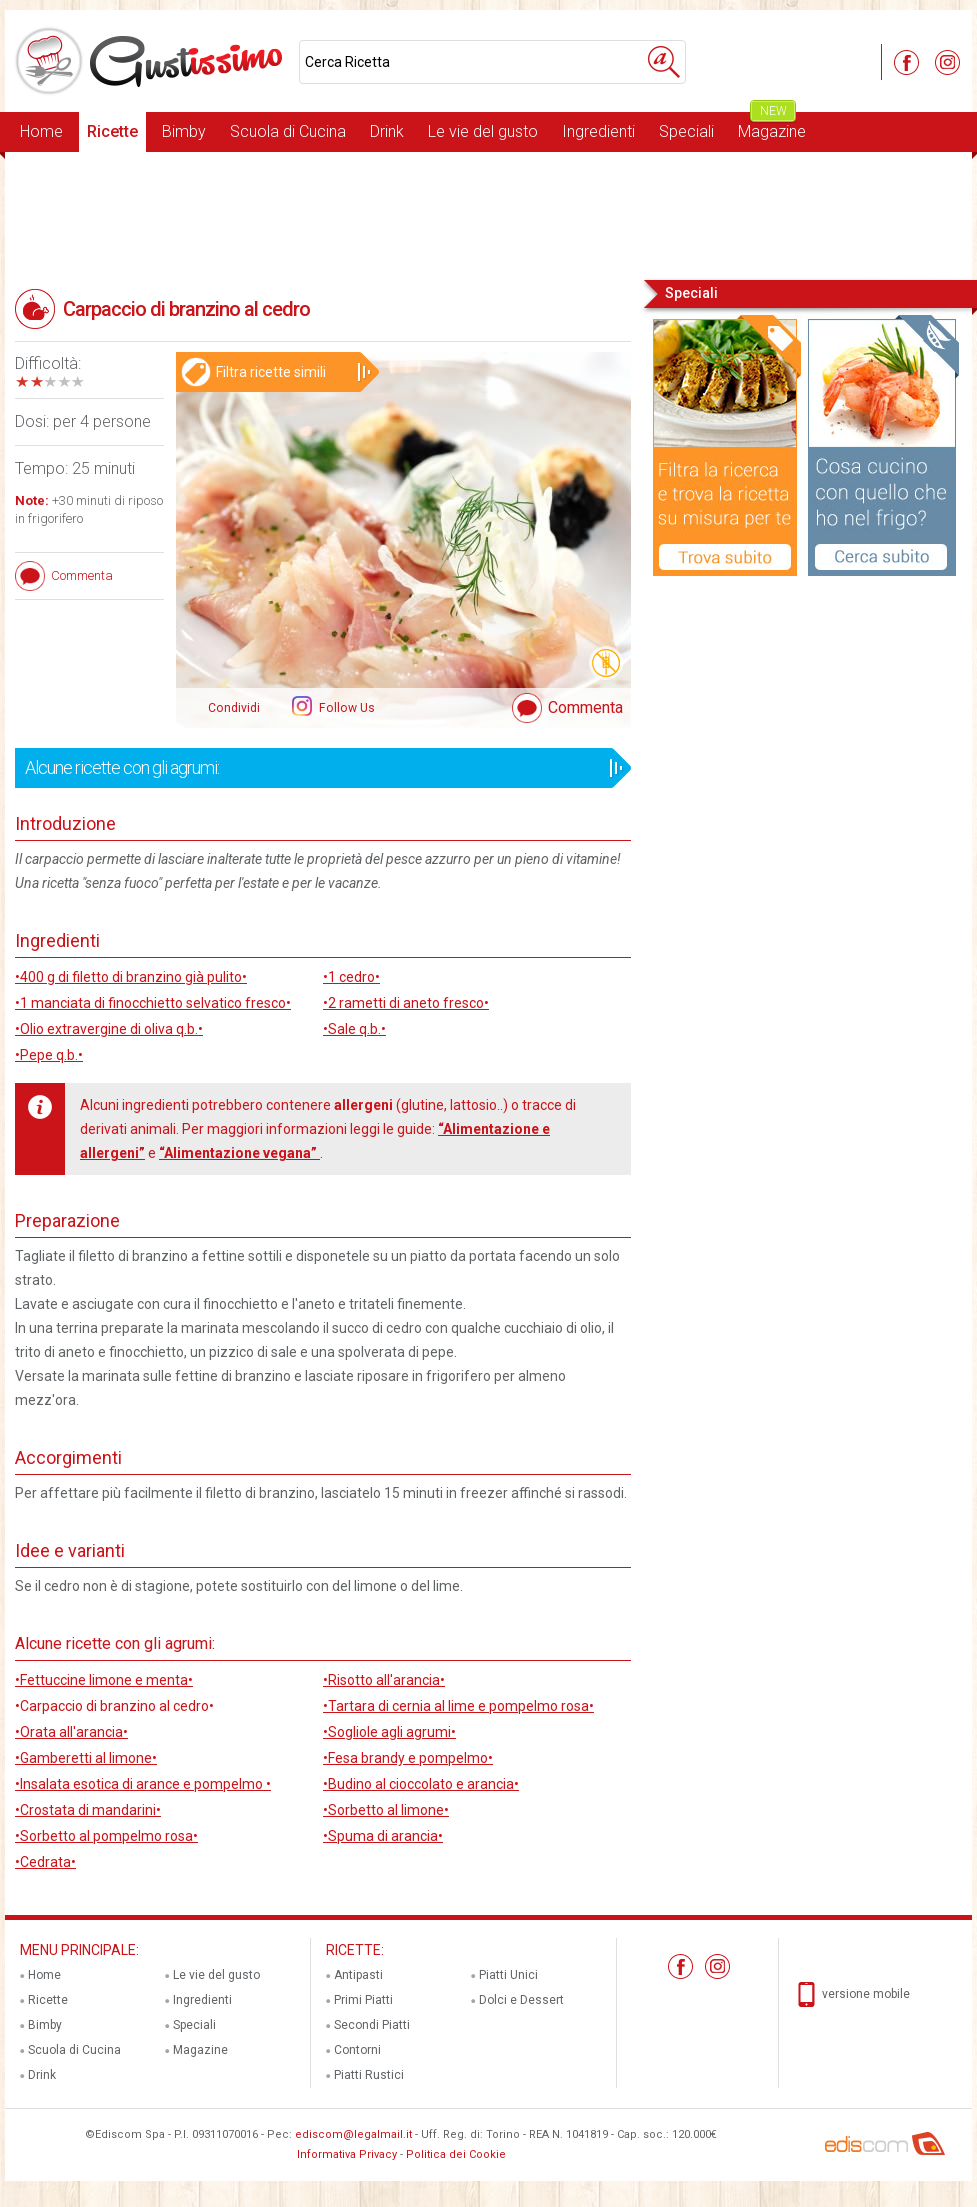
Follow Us (345, 708)
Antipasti (358, 1975)
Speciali (686, 131)
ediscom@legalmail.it (353, 2134)
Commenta (585, 707)
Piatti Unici (508, 1975)
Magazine (772, 126)
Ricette (112, 131)
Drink (387, 131)
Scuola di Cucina (288, 131)
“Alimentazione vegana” (239, 1153)
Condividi (234, 708)
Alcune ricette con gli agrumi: (316, 768)
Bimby (184, 131)
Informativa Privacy (347, 2154)
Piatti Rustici (369, 2075)
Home (41, 131)
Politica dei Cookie (456, 2154)
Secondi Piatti (372, 2025)
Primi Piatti (363, 2000)
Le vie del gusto (483, 131)
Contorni (357, 2050)
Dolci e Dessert (521, 2000)
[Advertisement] (488, 214)
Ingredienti (598, 131)
